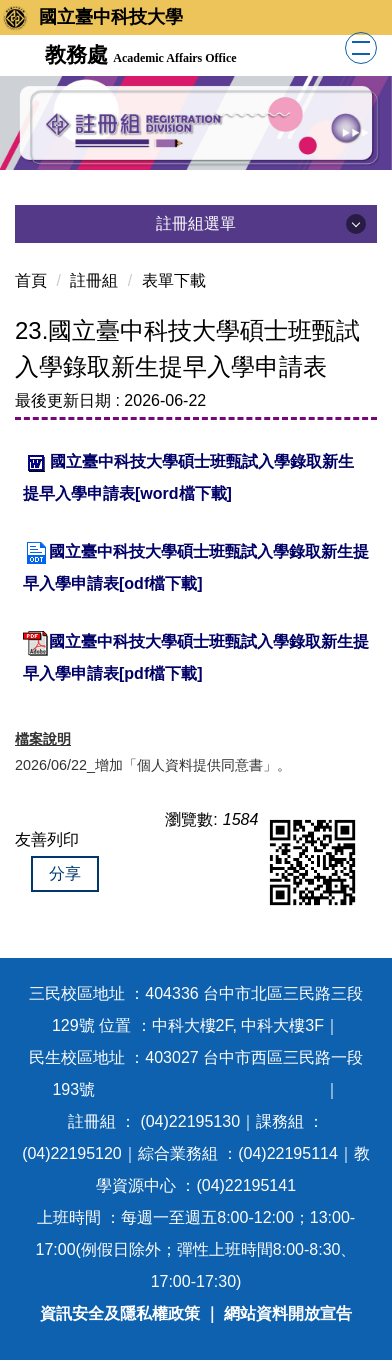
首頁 (31, 280)
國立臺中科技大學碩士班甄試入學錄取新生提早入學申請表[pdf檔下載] (196, 656)
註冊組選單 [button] (196, 223)
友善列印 (47, 839)
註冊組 (94, 280)
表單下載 (174, 280)
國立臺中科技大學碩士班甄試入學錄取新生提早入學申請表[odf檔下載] (196, 566)
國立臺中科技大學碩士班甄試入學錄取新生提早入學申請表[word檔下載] (188, 476)
